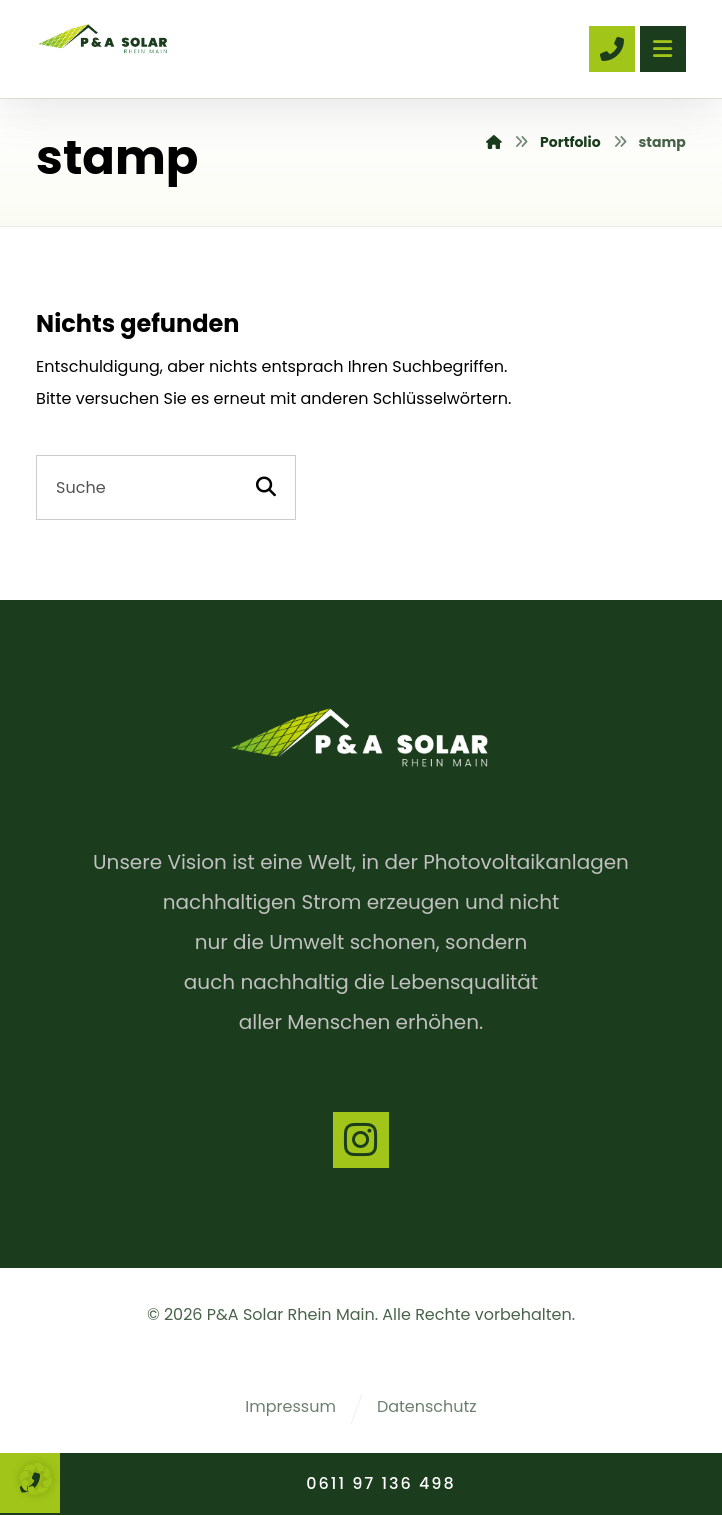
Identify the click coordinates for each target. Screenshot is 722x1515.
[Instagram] (361, 1140)
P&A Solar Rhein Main (291, 1314)
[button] (36, 1479)
